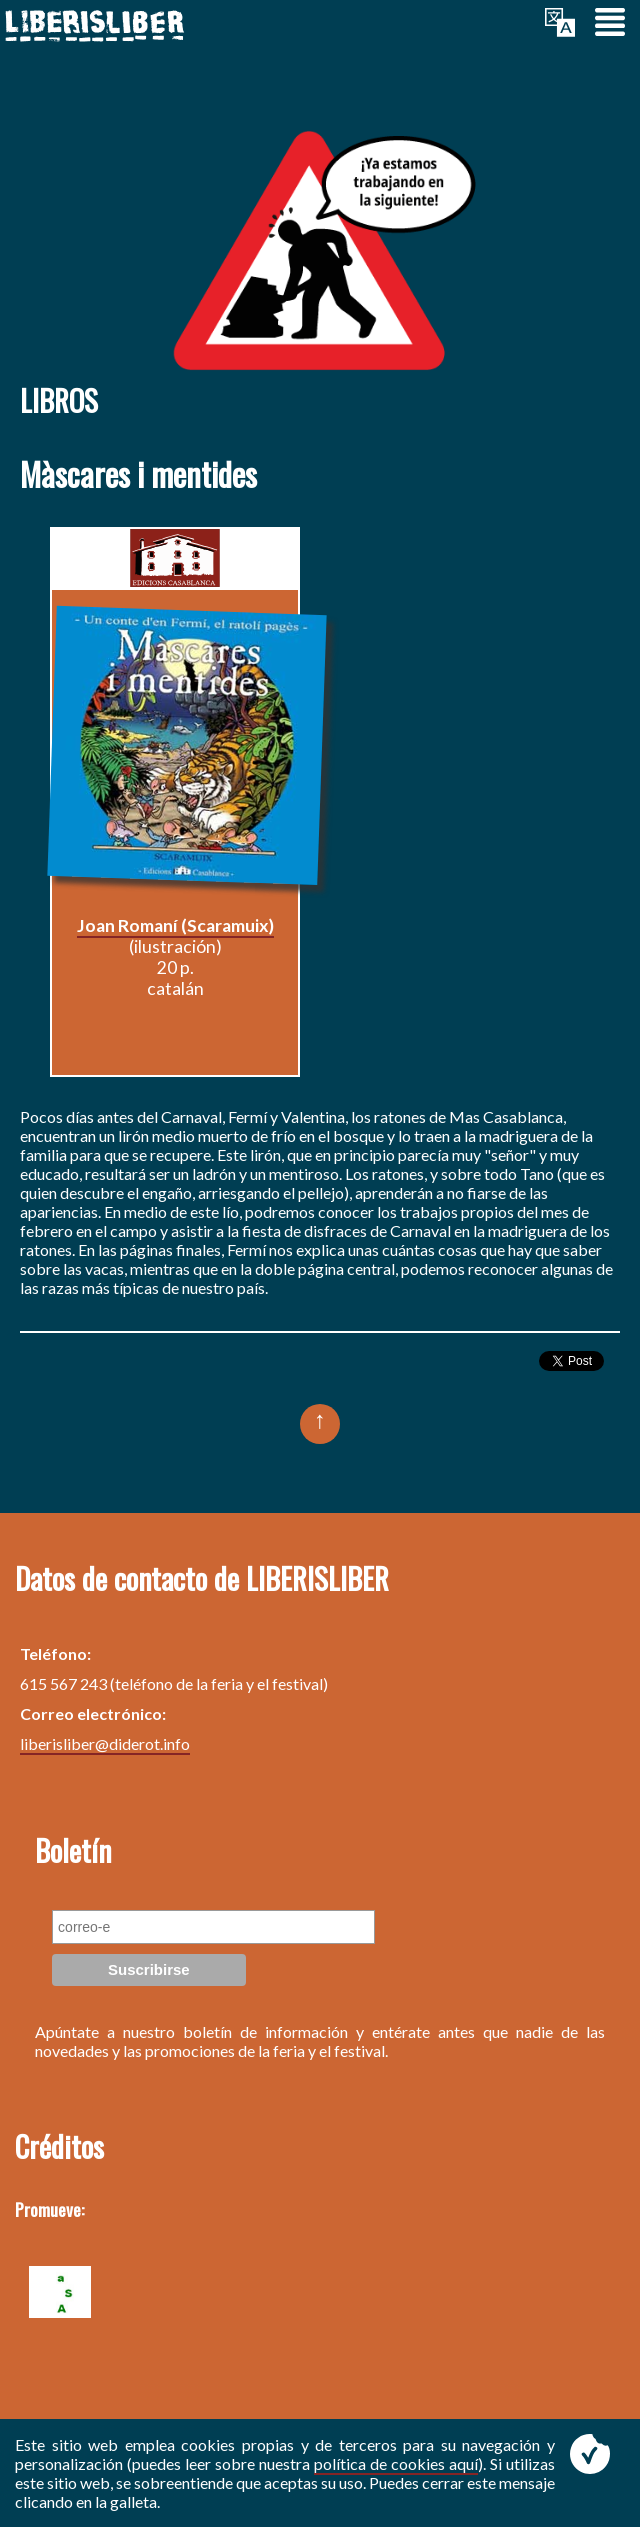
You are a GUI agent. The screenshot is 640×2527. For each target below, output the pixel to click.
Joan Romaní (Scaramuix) (175, 925)
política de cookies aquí (396, 2463)
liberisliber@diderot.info (105, 1743)
